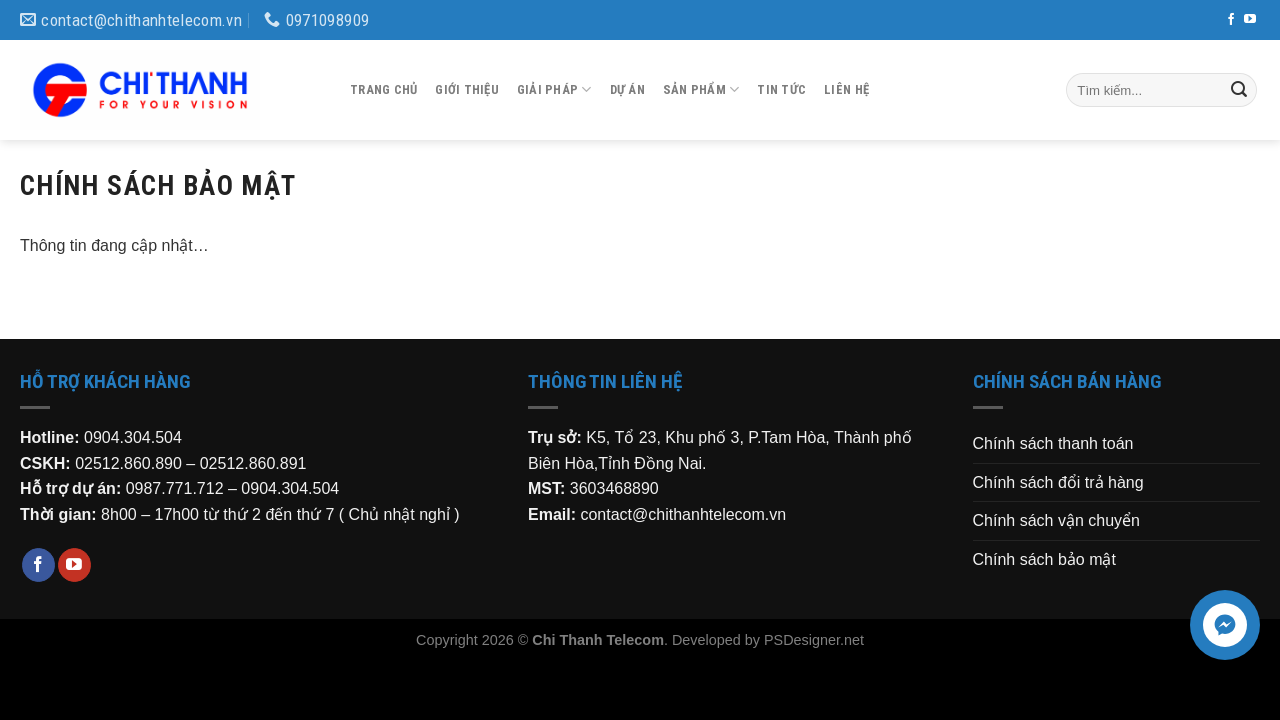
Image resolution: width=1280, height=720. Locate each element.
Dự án (627, 89)
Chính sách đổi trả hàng (1058, 482)
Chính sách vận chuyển (1056, 520)
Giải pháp (554, 89)
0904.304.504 (133, 437)
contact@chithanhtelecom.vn (683, 514)
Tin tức (781, 89)
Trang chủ (383, 89)
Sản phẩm (701, 89)
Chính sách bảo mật (1044, 559)
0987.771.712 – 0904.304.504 (233, 488)
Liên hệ (846, 89)
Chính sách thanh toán (1053, 443)
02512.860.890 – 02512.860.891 (190, 463)
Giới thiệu (467, 89)
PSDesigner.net (814, 640)
